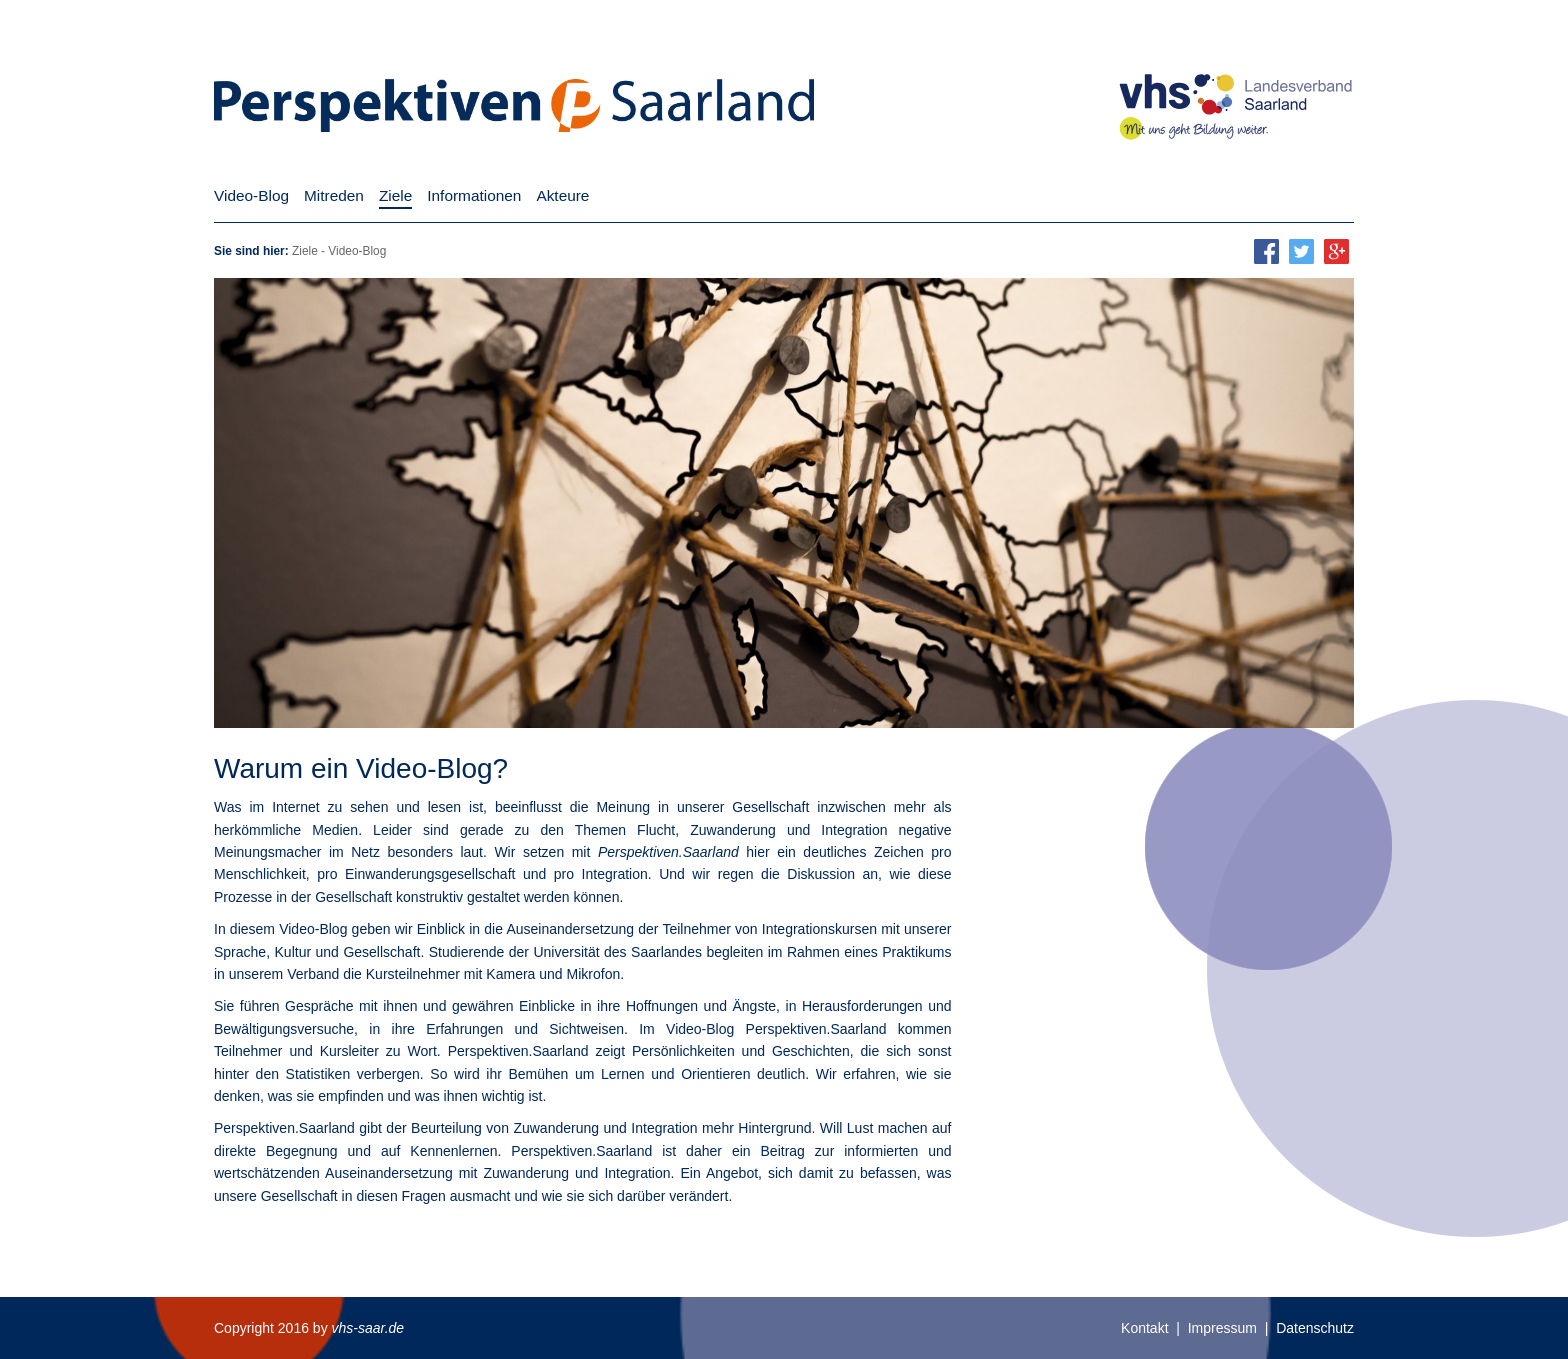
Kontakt (1144, 1328)
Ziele (305, 251)
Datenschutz (1315, 1328)
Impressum (1222, 1328)
